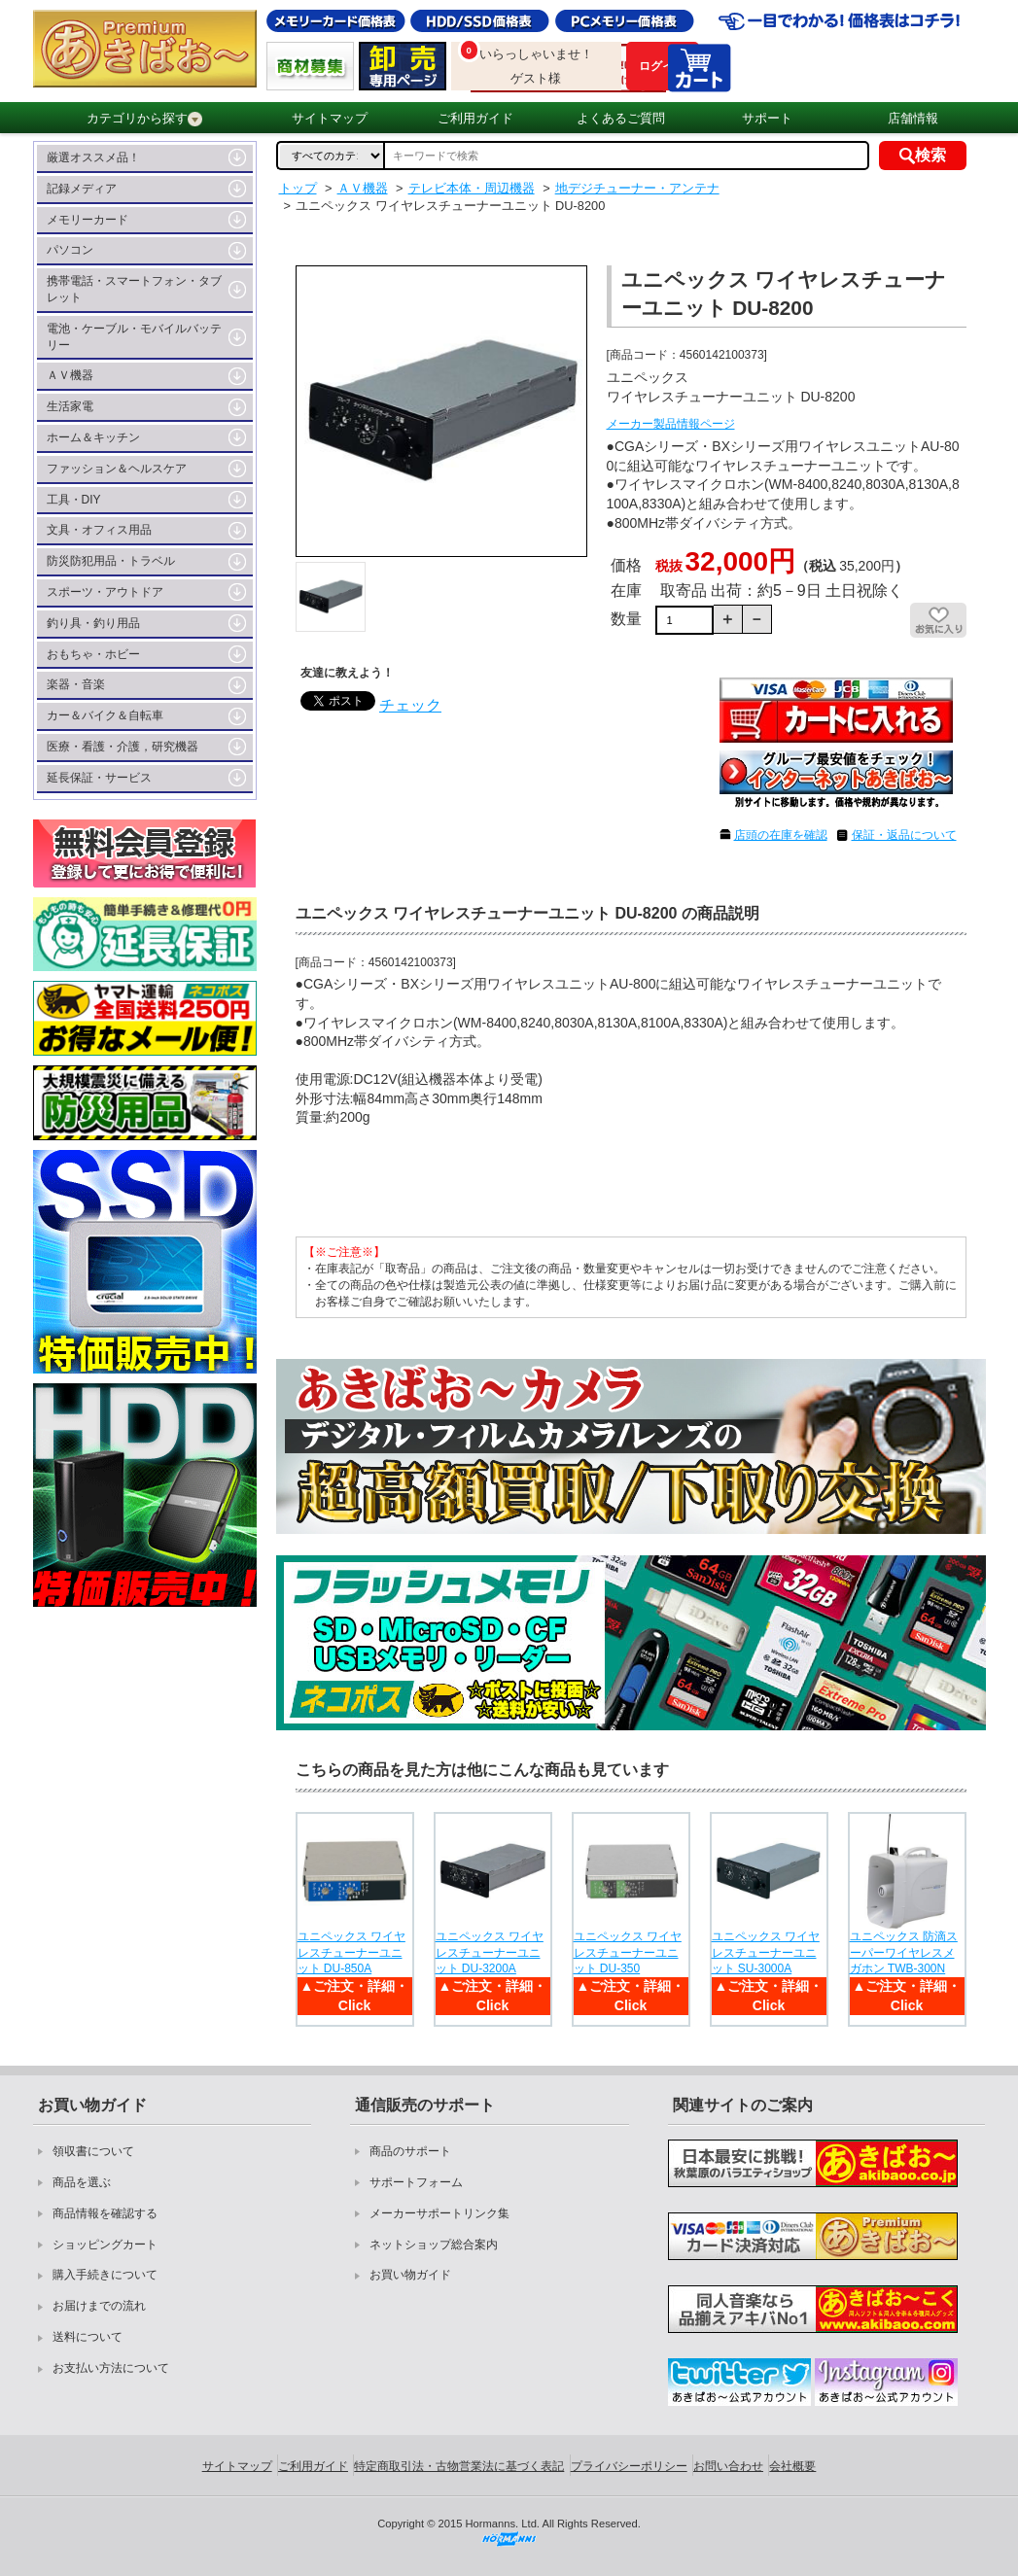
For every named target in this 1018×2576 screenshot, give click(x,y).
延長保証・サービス (99, 777)
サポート (767, 118)
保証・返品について (904, 835)
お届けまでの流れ (99, 2306)
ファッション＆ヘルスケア (117, 468)
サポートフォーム (416, 2182)
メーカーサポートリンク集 (439, 2213)
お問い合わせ (728, 2466)
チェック (410, 705)
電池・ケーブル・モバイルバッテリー (134, 337)
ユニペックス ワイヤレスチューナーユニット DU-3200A (490, 1953)
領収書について (93, 2151)
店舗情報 (913, 118)
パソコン (70, 250)
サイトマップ (330, 118)
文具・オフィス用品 (99, 530)
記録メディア (82, 188)
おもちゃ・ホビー (93, 654)
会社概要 (792, 2466)
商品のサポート (410, 2151)
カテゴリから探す (144, 118)
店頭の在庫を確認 (780, 835)
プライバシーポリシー (629, 2466)
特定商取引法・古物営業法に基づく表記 (459, 2466)
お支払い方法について (111, 2368)
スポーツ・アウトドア (105, 592)
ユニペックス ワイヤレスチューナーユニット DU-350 (628, 1953)
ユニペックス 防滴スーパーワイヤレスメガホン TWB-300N (904, 1953)
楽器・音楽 (76, 684)
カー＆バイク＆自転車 (105, 715)
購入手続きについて (105, 2274)
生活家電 (70, 406)
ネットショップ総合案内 (433, 2244)
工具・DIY (74, 499)
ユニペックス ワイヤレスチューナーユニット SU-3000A (766, 1953)
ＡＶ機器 (70, 375)
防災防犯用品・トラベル (111, 561)
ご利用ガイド (475, 118)
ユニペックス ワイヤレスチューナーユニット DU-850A (351, 1953)
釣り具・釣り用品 (93, 623)
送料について (88, 2337)
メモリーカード (87, 219)
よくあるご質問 (621, 118)
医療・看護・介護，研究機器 (122, 746)
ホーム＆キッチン (93, 437)
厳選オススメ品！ (93, 157)
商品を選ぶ (82, 2182)
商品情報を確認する (105, 2213)
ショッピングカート (105, 2244)
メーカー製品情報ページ (671, 424)
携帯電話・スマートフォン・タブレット (134, 289)
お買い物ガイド (410, 2274)
